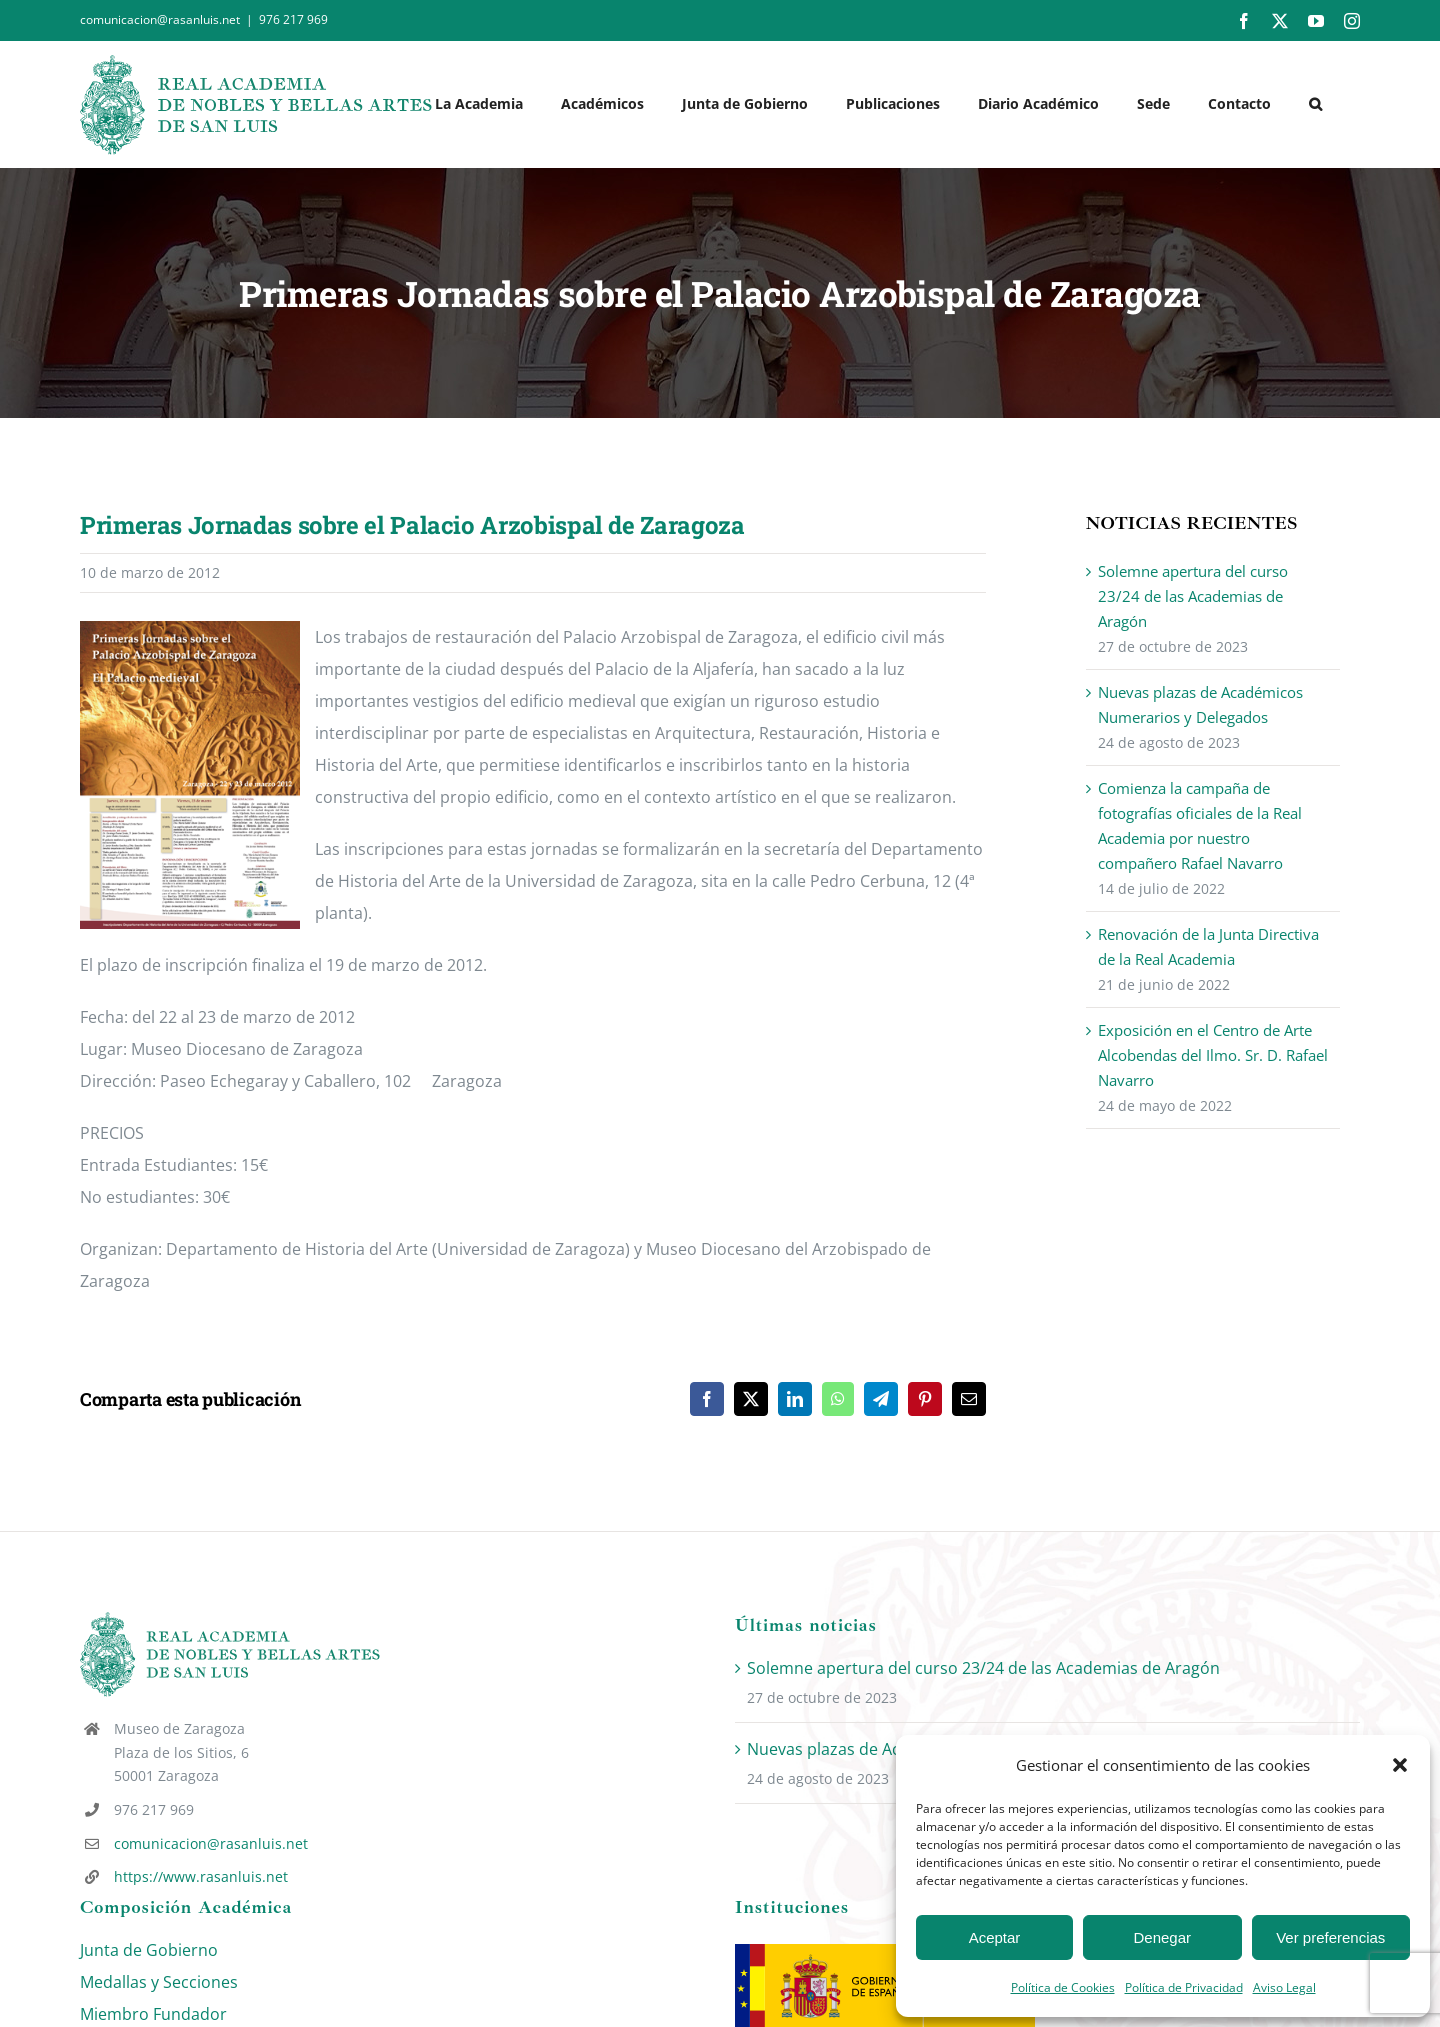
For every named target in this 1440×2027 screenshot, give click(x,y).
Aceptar (995, 1937)
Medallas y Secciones (159, 1982)
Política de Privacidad (1184, 1987)
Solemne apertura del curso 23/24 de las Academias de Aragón (1193, 596)
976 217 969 (293, 19)
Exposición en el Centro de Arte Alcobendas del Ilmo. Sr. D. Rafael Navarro (1213, 1055)
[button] (1400, 1765)
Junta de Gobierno (149, 1950)
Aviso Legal (1284, 1987)
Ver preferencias (1330, 1937)
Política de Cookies (1063, 1987)
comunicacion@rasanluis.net (211, 1843)
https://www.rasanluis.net (201, 1876)
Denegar (1163, 1937)
